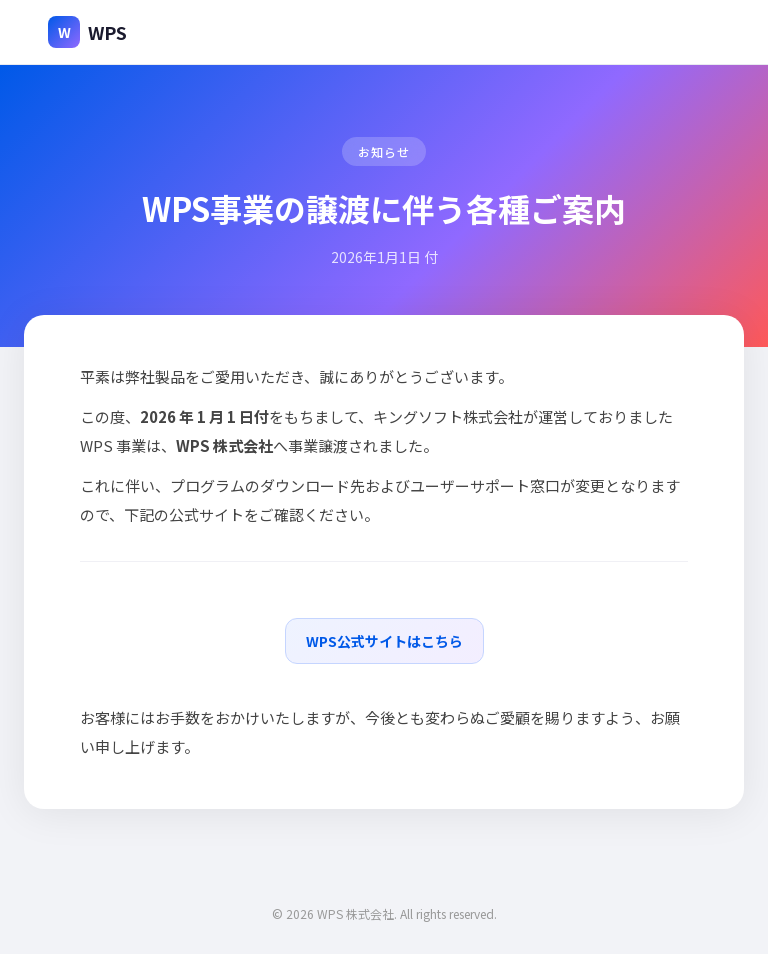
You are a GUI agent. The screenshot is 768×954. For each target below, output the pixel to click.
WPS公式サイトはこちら (384, 641)
